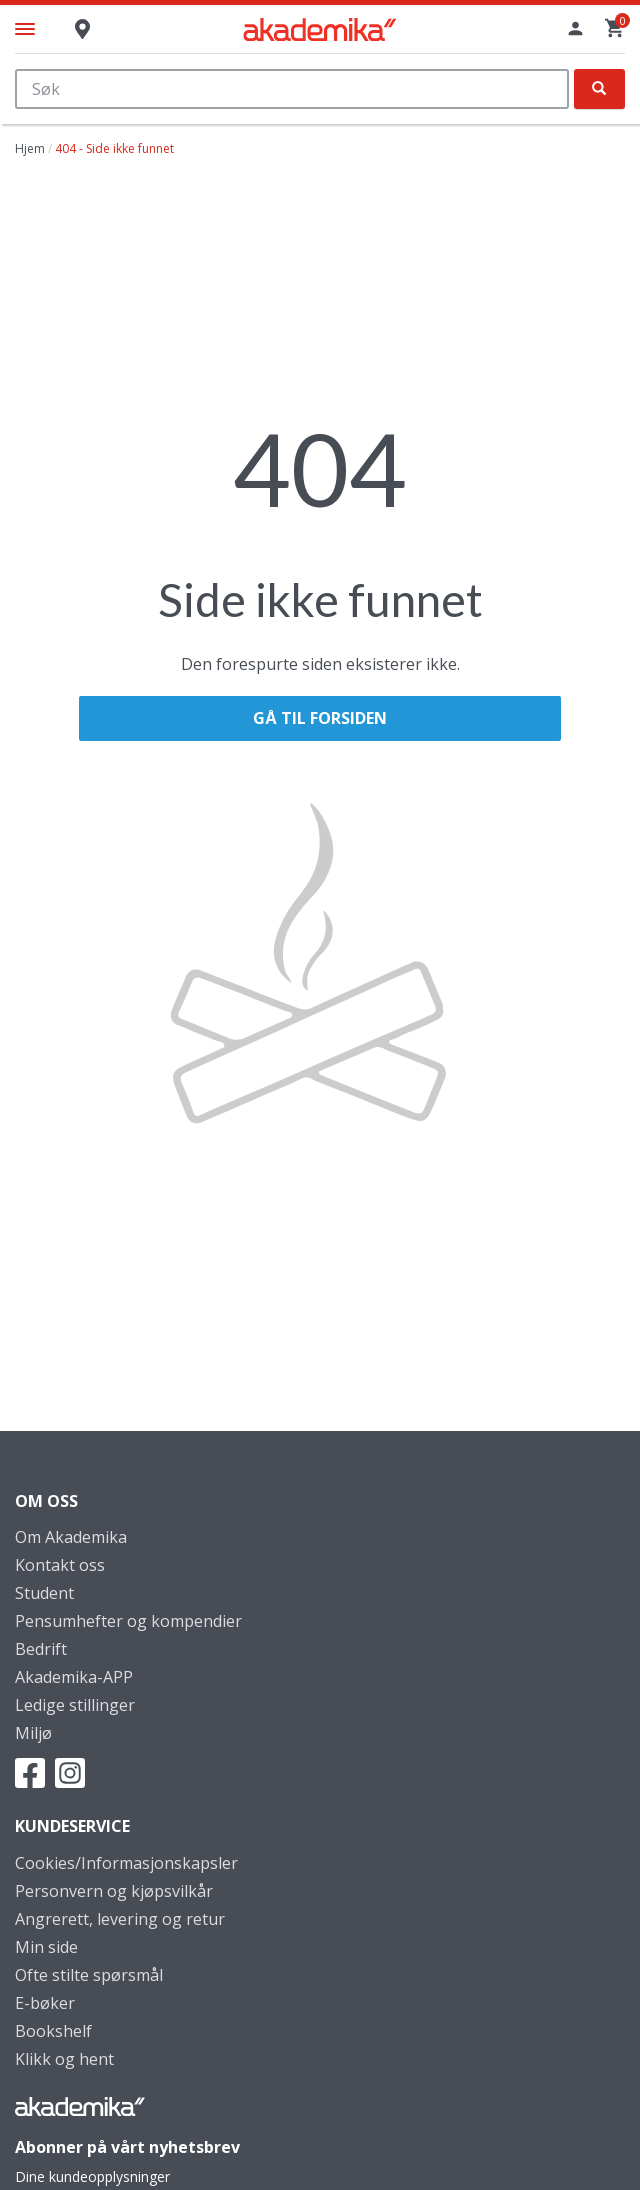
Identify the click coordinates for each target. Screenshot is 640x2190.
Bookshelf (53, 2031)
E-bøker (45, 2003)
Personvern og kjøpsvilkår (114, 1891)
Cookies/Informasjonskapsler (126, 1863)
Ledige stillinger (75, 1705)
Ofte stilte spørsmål (89, 1975)
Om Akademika (71, 1537)
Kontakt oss (60, 1565)
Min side (46, 1947)
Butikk (82, 38)
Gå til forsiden (320, 718)
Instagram (70, 1773)
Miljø (33, 1733)
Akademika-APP (74, 1677)
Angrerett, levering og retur (120, 1919)
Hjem (30, 148)
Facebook (30, 1773)
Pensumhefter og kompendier (128, 1621)
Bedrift (41, 1649)
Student (44, 1593)
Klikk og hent (64, 2059)
